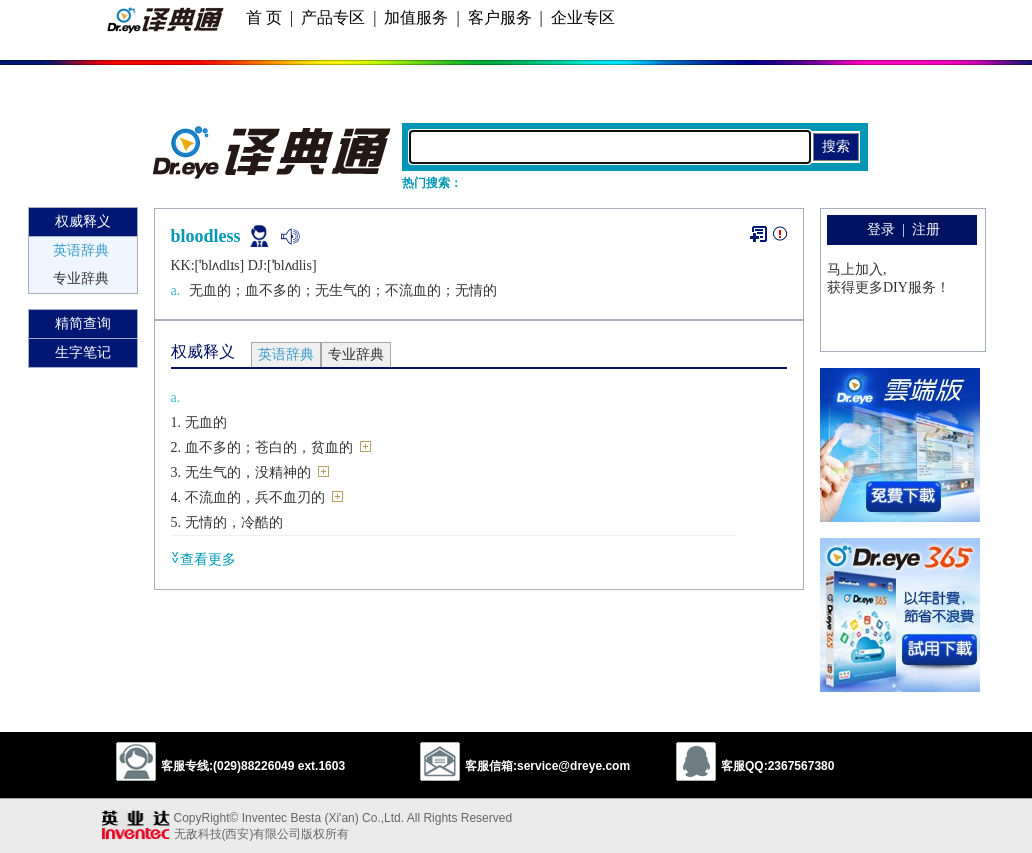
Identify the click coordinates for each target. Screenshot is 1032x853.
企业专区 (583, 17)
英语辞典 (81, 250)
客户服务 (500, 17)
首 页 (264, 17)
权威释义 (83, 221)
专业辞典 (81, 278)
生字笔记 (83, 352)
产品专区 (333, 17)
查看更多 (203, 558)
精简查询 (83, 323)
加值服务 (416, 17)
